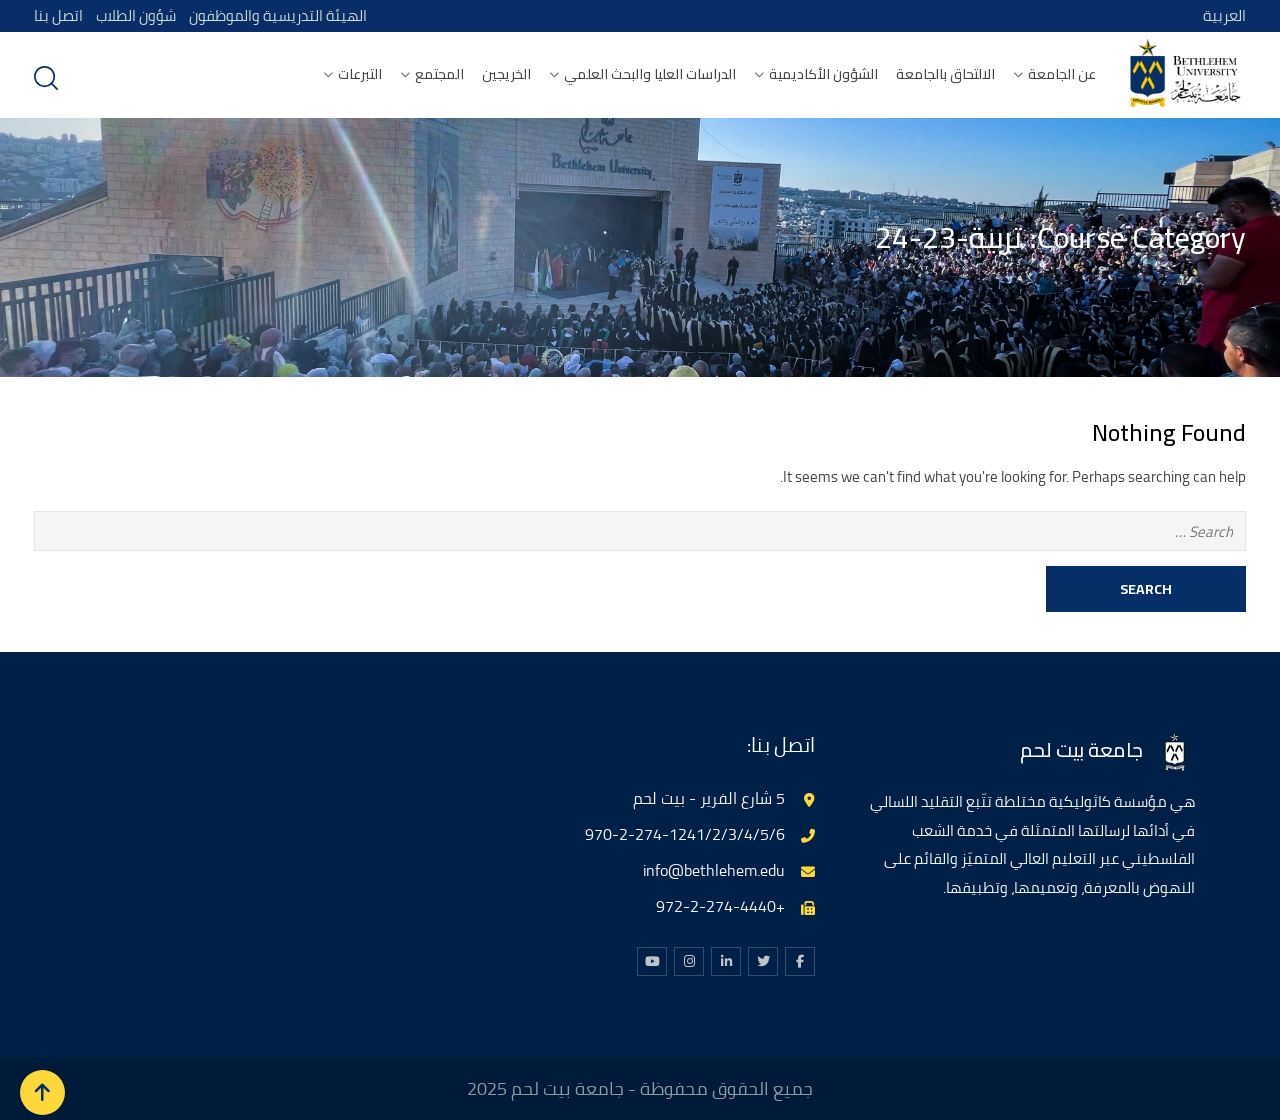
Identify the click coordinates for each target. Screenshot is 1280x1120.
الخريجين (506, 74)
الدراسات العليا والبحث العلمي (650, 74)
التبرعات (360, 74)
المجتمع (439, 74)
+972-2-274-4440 (720, 906)
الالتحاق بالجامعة (945, 74)
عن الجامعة (1062, 74)
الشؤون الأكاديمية (823, 74)
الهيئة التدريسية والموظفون (280, 15)
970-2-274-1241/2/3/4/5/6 (685, 834)
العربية (1224, 15)
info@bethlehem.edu (714, 870)
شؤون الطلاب (136, 15)
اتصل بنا (58, 15)
